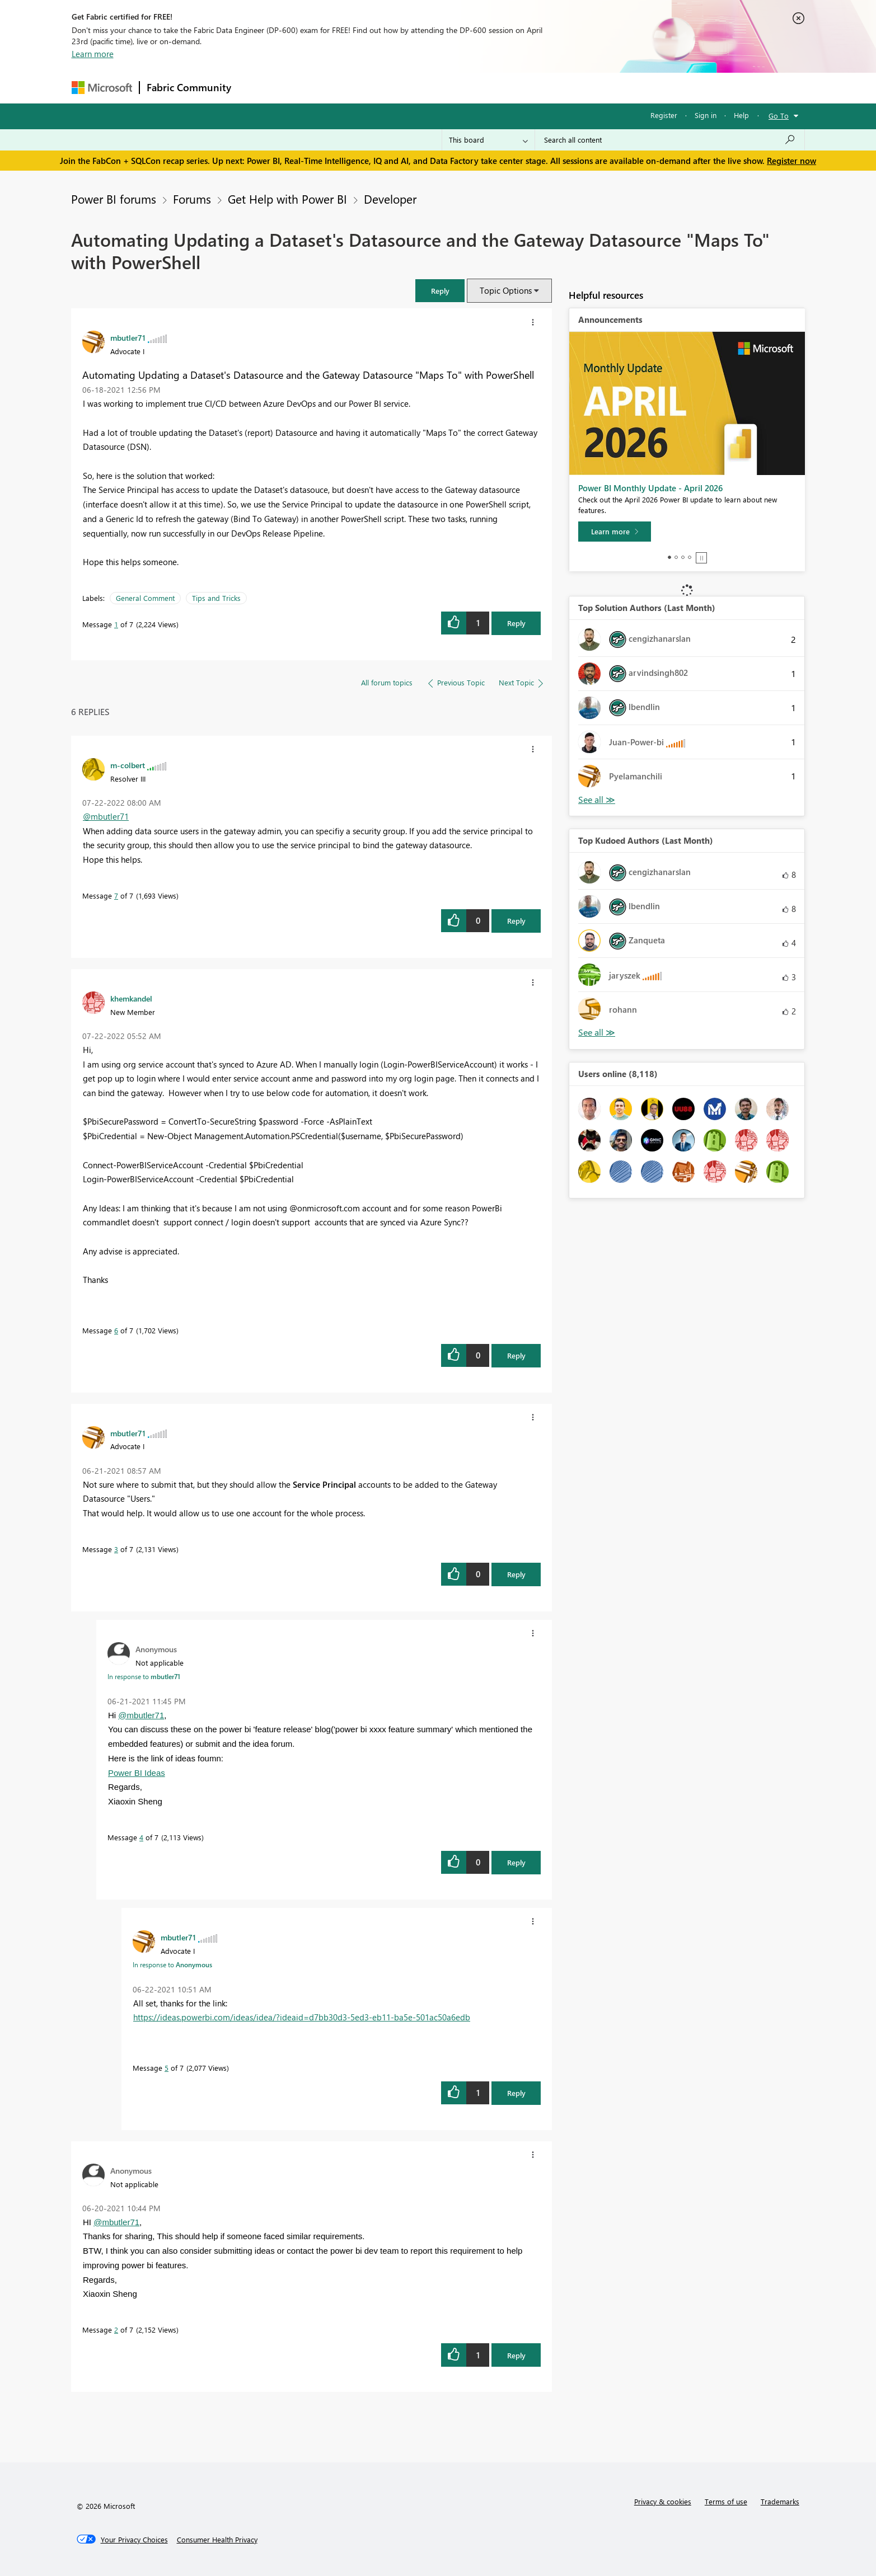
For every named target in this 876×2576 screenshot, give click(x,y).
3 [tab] (683, 557)
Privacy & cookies (662, 2501)
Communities (402, 87)
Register (663, 115)
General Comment (145, 597)
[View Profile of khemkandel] (131, 998)
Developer (390, 198)
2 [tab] (676, 557)
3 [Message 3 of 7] (116, 1549)
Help (741, 115)
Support (542, 87)
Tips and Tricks (216, 597)
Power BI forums (113, 198)
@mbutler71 (106, 816)
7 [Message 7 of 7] (116, 895)
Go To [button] (779, 115)
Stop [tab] (701, 557)
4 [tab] (689, 557)
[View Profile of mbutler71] (128, 337)
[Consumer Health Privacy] (217, 2540)
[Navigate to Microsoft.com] (102, 87)
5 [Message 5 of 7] (166, 2067)
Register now (791, 160)
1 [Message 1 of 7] (116, 624)
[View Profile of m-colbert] (127, 764)
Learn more (93, 53)
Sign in (705, 115)
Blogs (452, 87)
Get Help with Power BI (287, 198)
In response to (143, 1676)
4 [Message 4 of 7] (141, 1837)
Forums (257, 87)
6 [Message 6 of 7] (116, 1330)
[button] (440, 290)
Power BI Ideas (136, 1773)
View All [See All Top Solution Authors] (596, 799)
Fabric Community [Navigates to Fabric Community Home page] (189, 87)
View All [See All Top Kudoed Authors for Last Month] (596, 1032)
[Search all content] (670, 140)
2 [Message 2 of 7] (116, 2329)
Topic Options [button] (506, 290)
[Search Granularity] (488, 140)
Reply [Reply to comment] (516, 920)
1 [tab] (669, 557)
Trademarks (780, 2501)
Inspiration (306, 87)
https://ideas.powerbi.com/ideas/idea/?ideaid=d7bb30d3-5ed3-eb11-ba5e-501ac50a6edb (301, 2017)
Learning (495, 87)
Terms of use (726, 2501)
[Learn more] (614, 531)
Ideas (351, 87)
